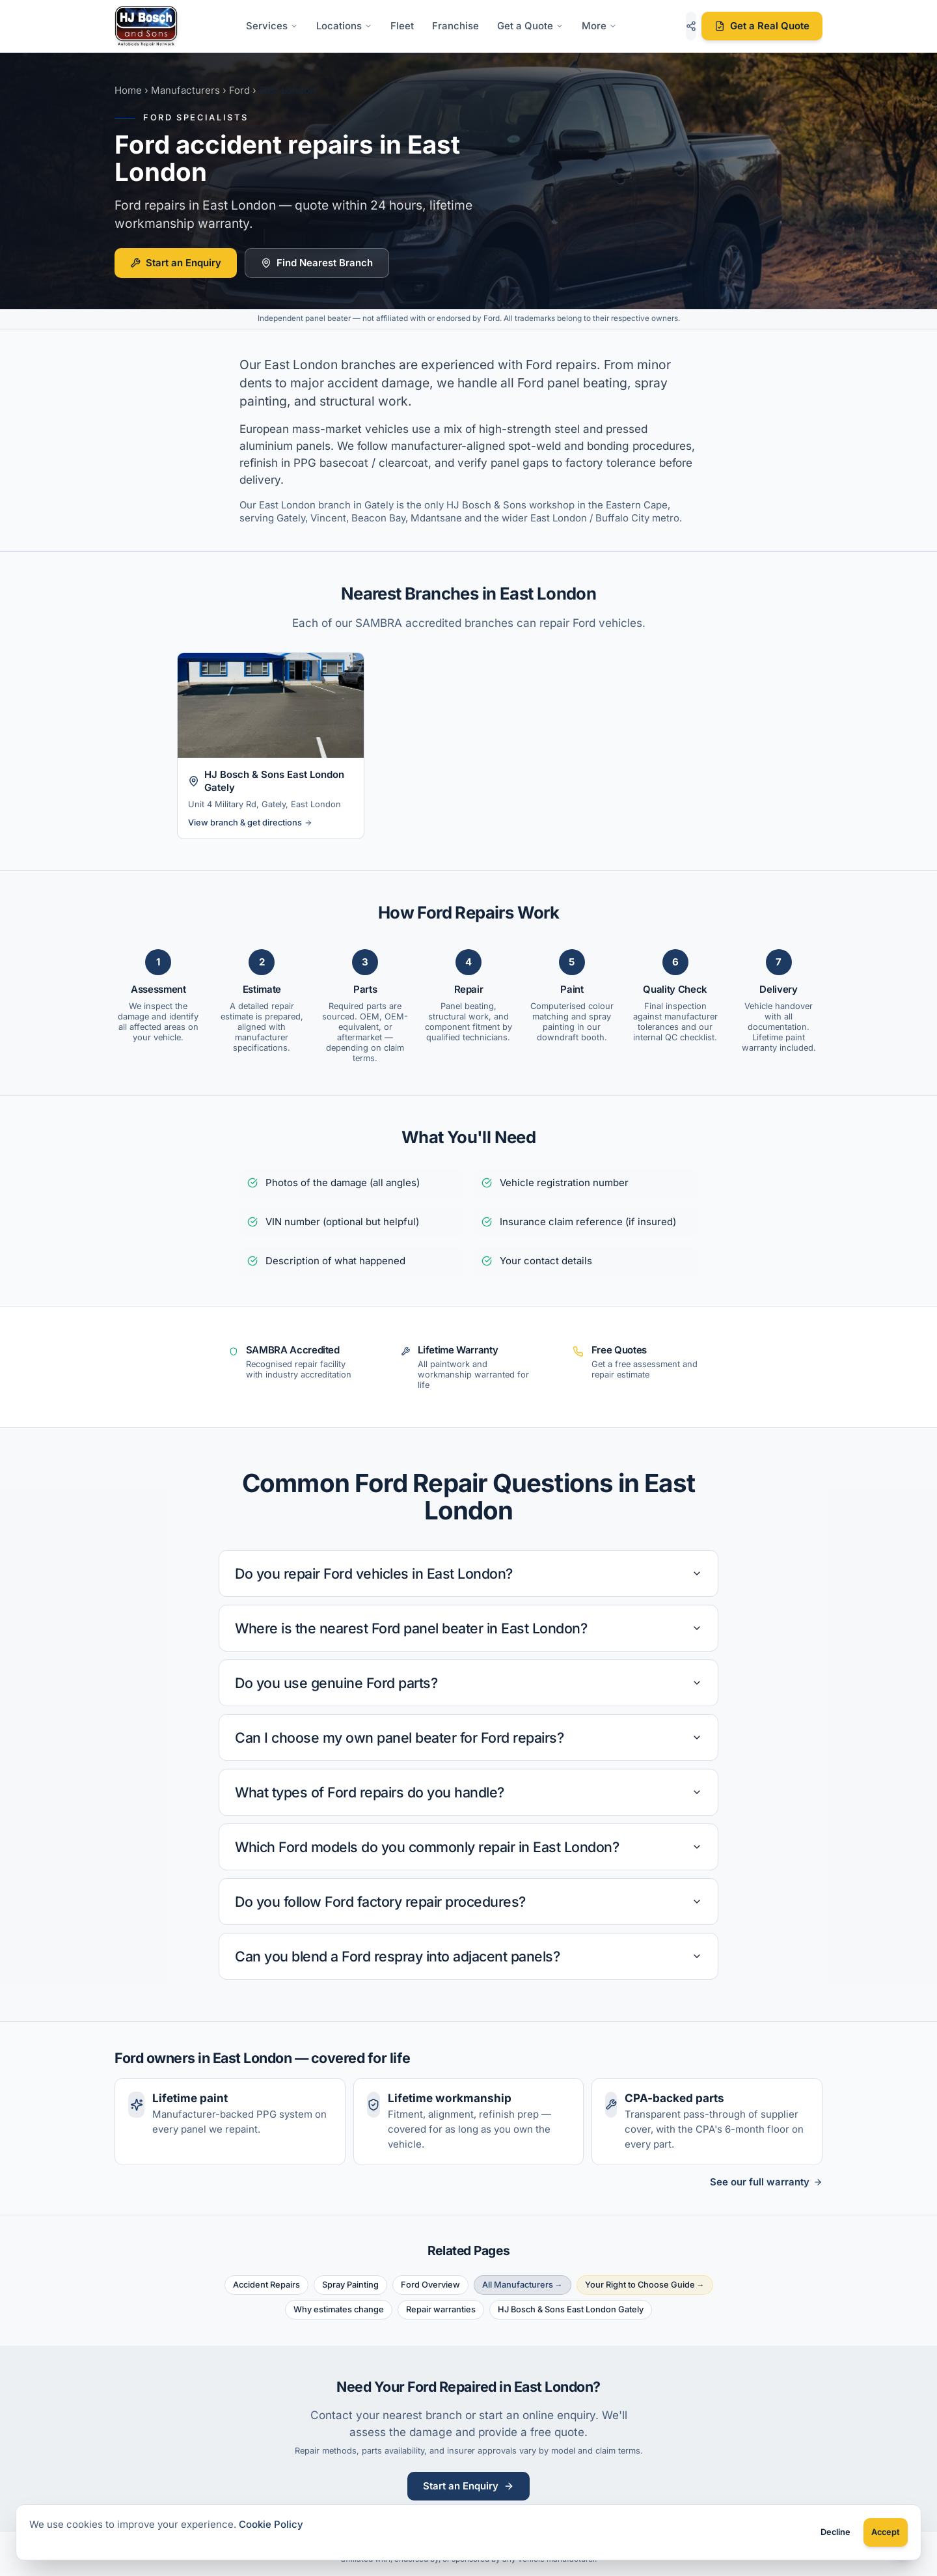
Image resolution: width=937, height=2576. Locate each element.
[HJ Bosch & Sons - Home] (146, 26)
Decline (835, 2532)
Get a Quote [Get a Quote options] (530, 26)
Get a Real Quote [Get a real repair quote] (761, 26)
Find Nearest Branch (317, 262)
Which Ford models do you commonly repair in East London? (468, 1846)
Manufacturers (185, 90)
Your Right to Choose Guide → (645, 2285)
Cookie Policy (271, 2524)
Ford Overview (430, 2285)
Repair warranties (441, 2309)
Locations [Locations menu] (344, 26)
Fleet (402, 26)
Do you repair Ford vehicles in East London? (468, 1573)
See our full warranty (766, 2182)
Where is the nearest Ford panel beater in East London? (468, 1628)
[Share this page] (691, 26)
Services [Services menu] (272, 26)
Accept (885, 2532)
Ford (239, 90)
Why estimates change (338, 2309)
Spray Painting (350, 2285)
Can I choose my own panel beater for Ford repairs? (468, 1737)
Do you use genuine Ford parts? (468, 1682)
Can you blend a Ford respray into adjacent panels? (468, 1956)
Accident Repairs (266, 2285)
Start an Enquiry (175, 262)
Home (128, 90)
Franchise (455, 26)
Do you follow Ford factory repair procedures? (468, 1901)
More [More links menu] (599, 26)
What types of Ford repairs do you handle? (468, 1792)
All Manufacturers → (522, 2285)
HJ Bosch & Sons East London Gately (571, 2309)
